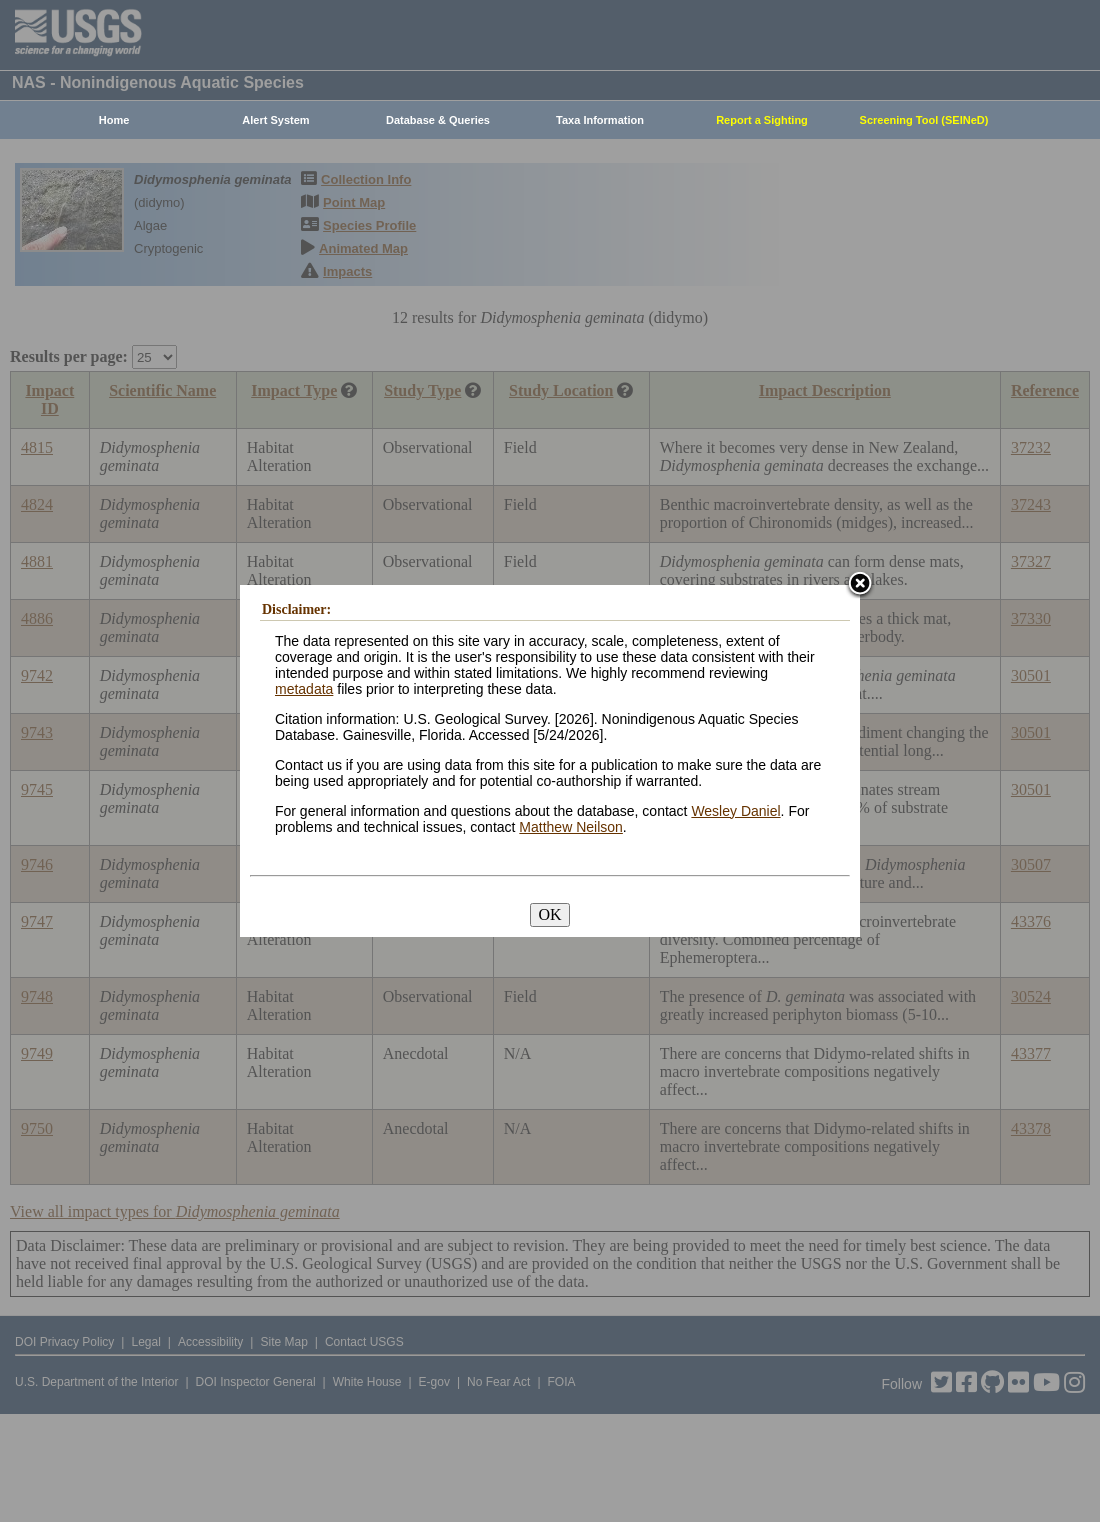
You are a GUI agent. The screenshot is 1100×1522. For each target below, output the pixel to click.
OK (549, 914)
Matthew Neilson (571, 827)
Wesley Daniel (735, 811)
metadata (304, 689)
